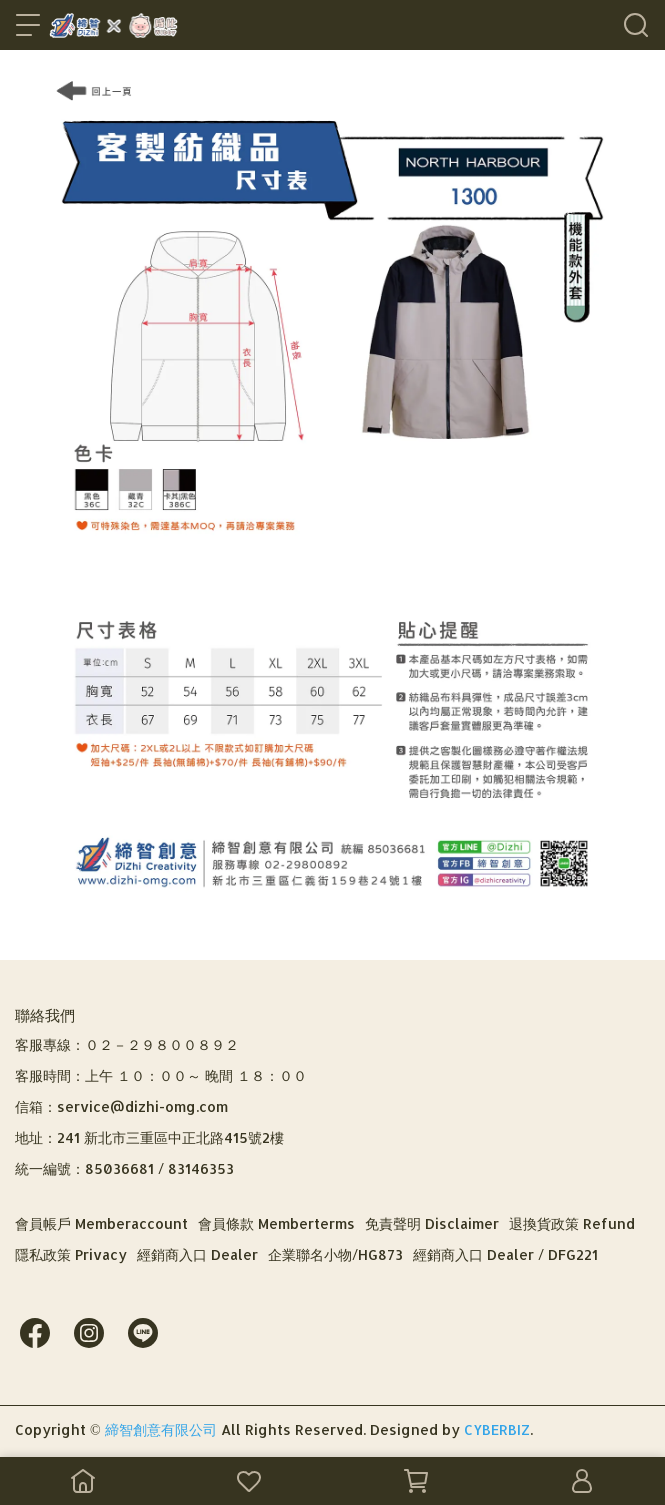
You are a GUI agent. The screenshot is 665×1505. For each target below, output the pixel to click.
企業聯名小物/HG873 (335, 1254)
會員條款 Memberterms (276, 1223)
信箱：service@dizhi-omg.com (121, 1106)
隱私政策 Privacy (71, 1254)
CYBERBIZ (497, 1429)
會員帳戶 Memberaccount (101, 1223)
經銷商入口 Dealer (197, 1254)
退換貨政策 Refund (572, 1223)
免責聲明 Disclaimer (432, 1223)
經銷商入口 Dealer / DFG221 (505, 1254)
